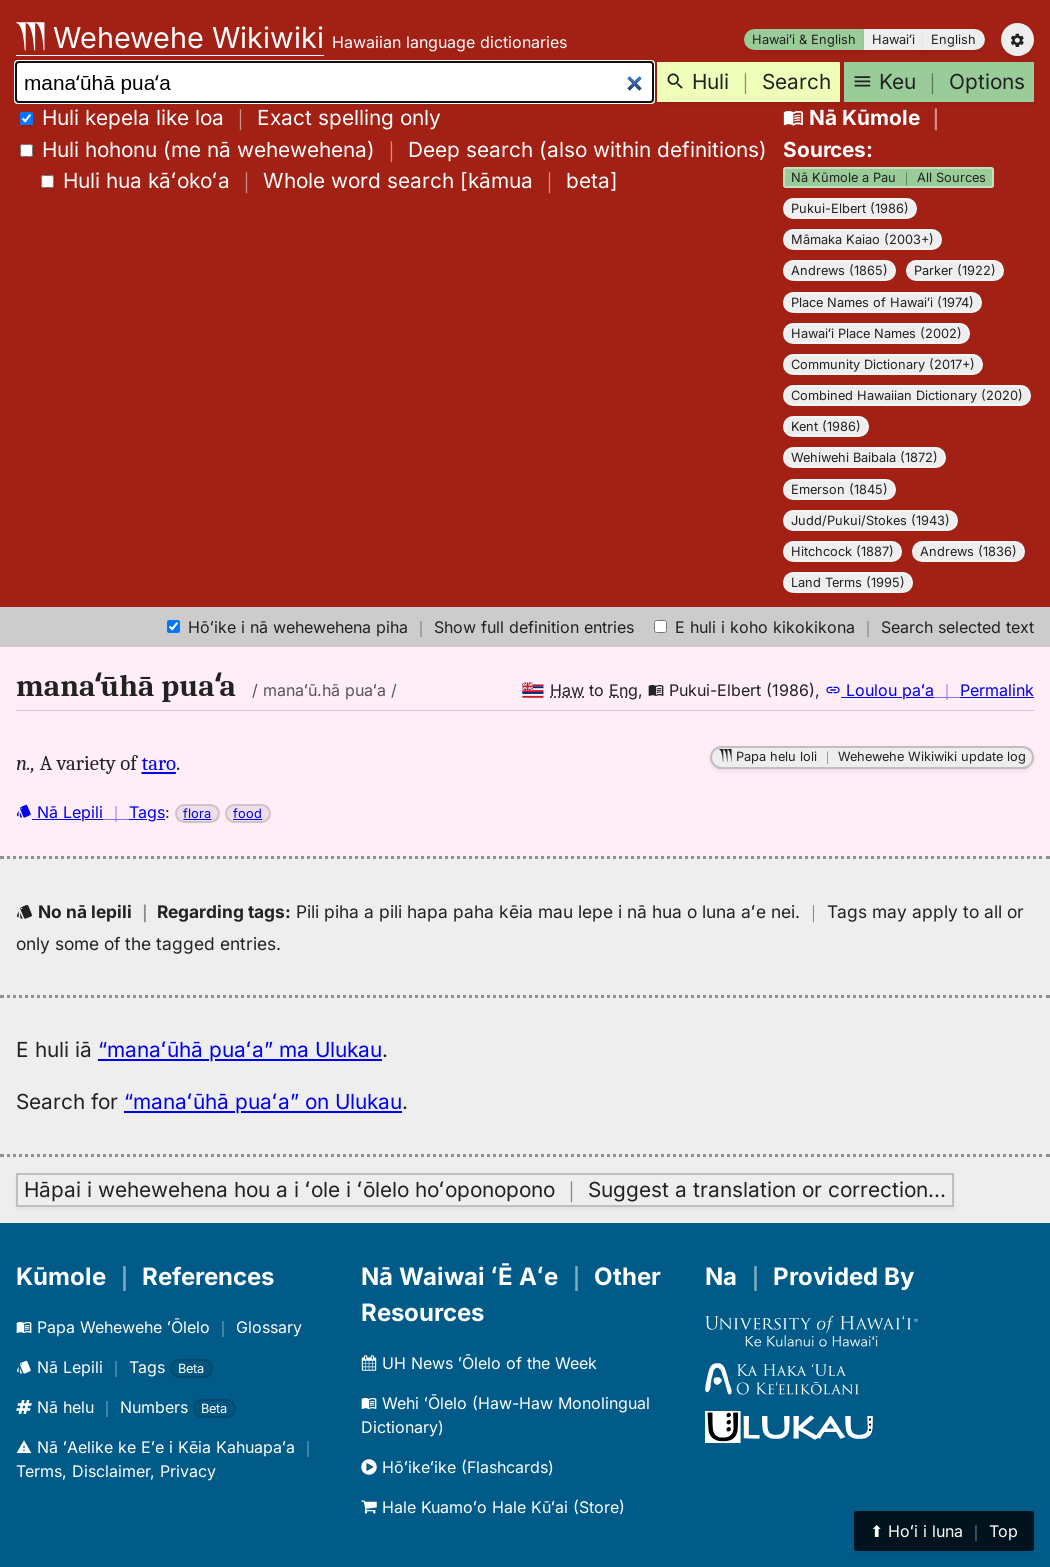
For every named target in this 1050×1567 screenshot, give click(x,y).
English (953, 39)
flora (197, 813)
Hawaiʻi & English (804, 39)
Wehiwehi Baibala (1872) (864, 457)
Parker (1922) (955, 270)
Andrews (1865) (839, 270)
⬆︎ (944, 1531)
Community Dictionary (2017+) (883, 364)
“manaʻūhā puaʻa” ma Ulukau (240, 1049)
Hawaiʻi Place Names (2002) (876, 333)
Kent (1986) (826, 426)
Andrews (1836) (968, 551)
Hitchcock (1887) (842, 551)
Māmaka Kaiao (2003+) (862, 239)
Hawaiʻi (893, 39)
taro (158, 763)
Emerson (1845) (839, 489)
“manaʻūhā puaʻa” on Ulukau (263, 1101)
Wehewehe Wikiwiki (170, 37)
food (247, 813)
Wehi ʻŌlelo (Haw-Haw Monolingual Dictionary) (505, 1415)
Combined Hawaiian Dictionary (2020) (907, 395)
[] (329, 180)
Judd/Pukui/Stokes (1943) (870, 520)
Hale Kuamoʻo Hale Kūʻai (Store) (493, 1507)
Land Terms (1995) (848, 582)
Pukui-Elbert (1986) (850, 208)
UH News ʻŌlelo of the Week (479, 1363)
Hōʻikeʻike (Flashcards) (457, 1467)
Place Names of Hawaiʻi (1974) (882, 302)
